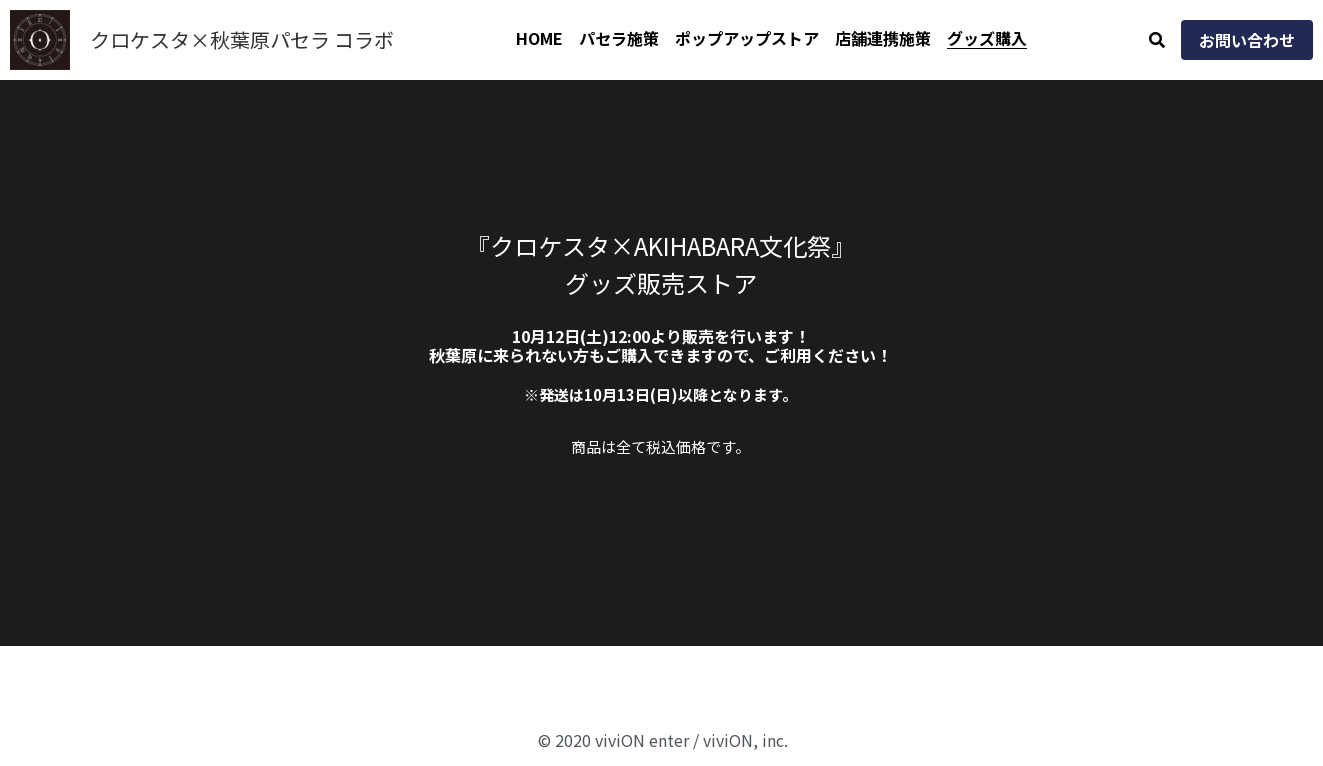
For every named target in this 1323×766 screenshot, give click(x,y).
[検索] (1157, 39)
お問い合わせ (1247, 40)
